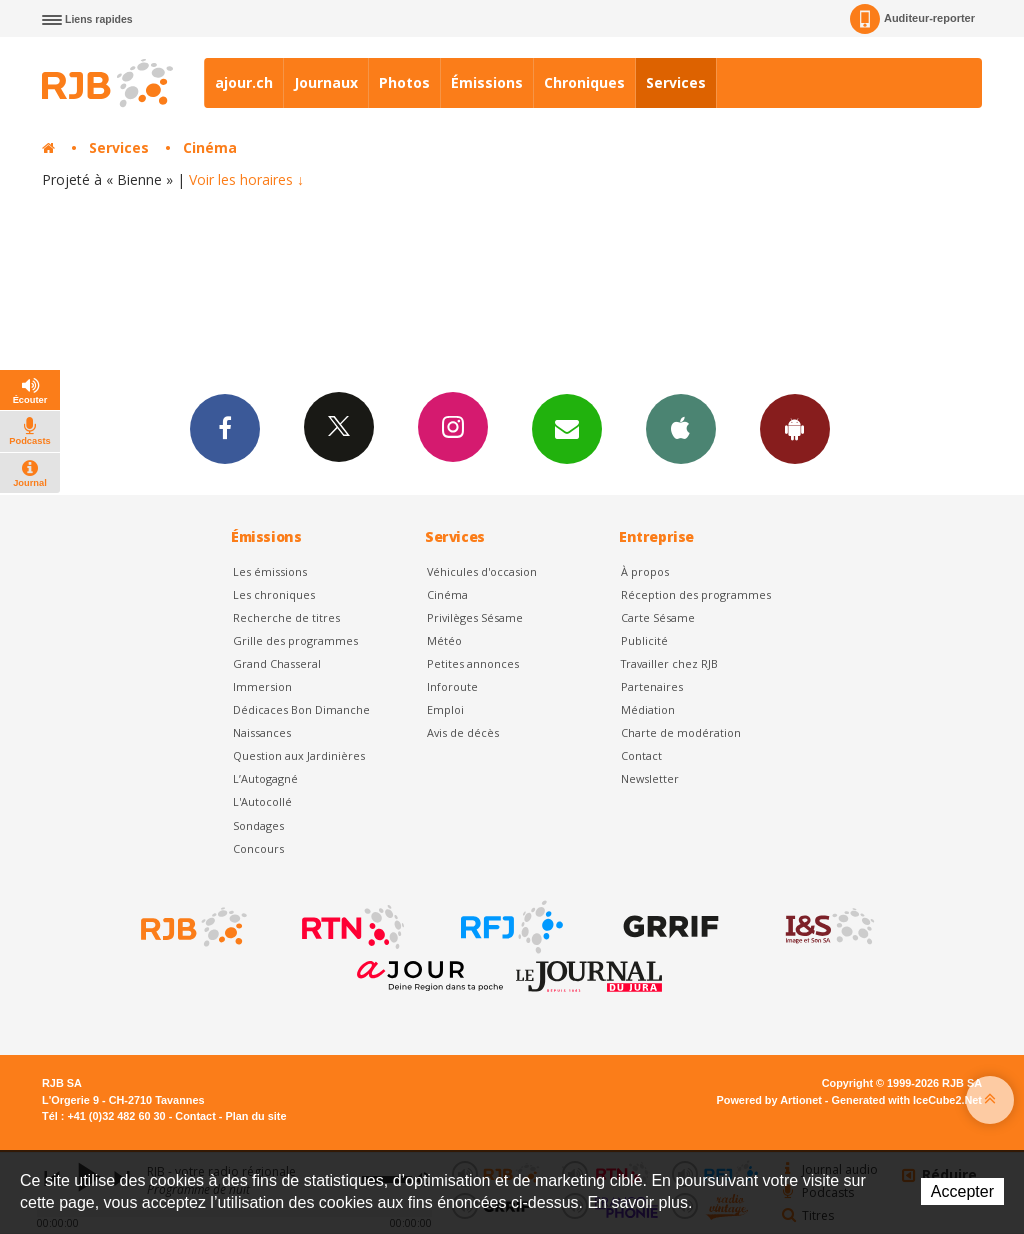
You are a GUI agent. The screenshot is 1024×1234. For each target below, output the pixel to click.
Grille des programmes (295, 640)
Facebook (225, 428)
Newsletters (567, 428)
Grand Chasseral (277, 663)
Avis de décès (463, 732)
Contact (641, 755)
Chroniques (584, 82)
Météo (444, 640)
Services (676, 82)
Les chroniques (274, 594)
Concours (258, 848)
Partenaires (652, 686)
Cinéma (210, 147)
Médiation (648, 709)
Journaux (326, 82)
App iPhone (681, 428)
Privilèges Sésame (475, 617)
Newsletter (650, 778)
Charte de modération (681, 732)
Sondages (258, 825)
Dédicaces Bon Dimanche (301, 709)
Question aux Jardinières (299, 755)
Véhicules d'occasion (482, 571)
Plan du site (255, 1116)
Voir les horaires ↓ (246, 179)
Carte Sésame (658, 617)
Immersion (262, 686)
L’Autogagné (265, 778)
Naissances (262, 732)
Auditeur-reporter (912, 19)
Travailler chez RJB (669, 663)
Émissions (487, 82)
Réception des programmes (696, 594)
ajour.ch (244, 82)
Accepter (962, 1191)
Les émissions (270, 571)
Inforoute (452, 686)
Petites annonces (473, 663)
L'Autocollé (262, 801)
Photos (404, 82)
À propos (645, 571)
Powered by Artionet (769, 1100)
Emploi (445, 709)
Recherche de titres (286, 617)
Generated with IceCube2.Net (907, 1100)
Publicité (644, 640)
